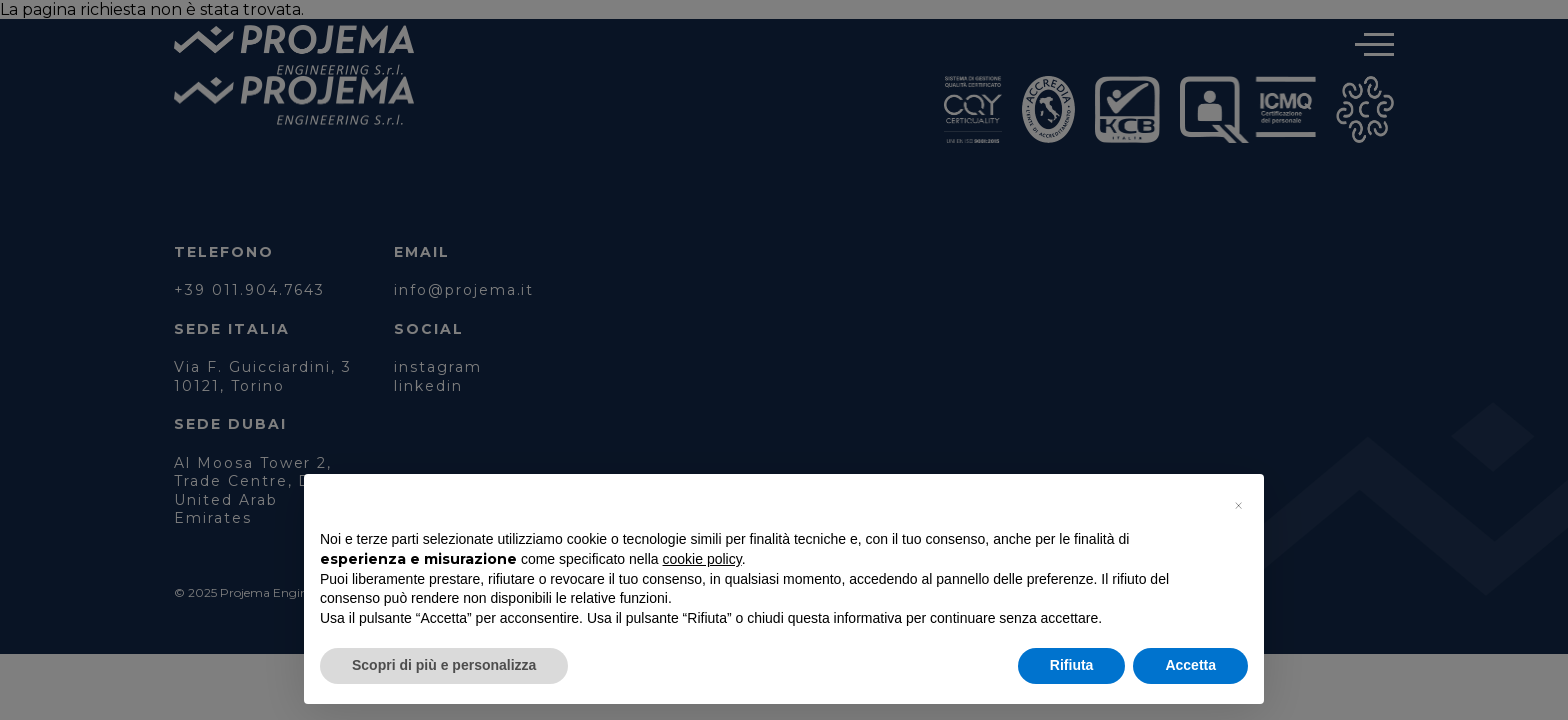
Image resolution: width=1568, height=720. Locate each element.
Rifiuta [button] (1072, 665)
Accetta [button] (1190, 665)
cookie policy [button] (702, 559)
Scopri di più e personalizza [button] (444, 665)
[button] (1238, 506)
